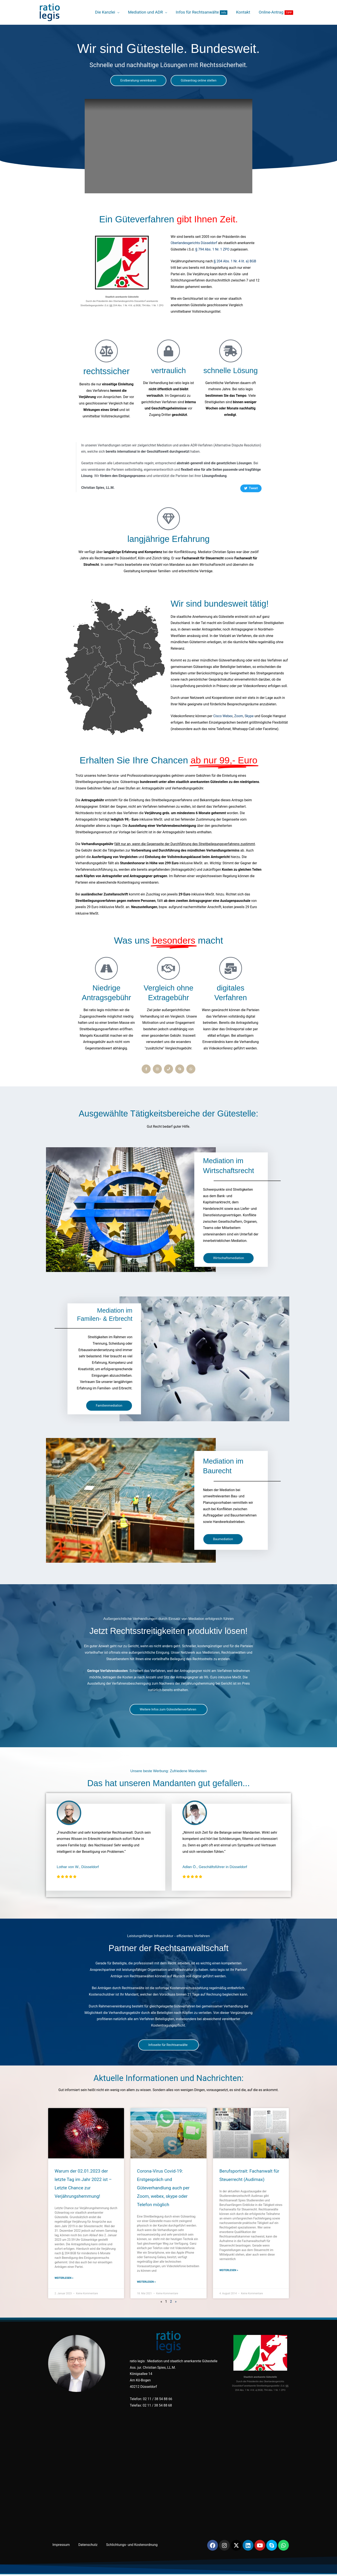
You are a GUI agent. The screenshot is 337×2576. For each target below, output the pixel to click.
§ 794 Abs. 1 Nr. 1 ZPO (212, 250)
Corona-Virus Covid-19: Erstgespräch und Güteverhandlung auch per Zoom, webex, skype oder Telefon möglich (163, 2189)
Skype (249, 718)
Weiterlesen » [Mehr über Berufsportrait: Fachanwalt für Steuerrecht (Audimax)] (228, 2271)
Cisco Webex (223, 718)
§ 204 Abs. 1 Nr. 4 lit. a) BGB (235, 262)
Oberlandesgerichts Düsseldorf (194, 244)
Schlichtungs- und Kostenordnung (132, 2546)
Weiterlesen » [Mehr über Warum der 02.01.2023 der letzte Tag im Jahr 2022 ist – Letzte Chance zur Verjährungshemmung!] (64, 2279)
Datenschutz (88, 2546)
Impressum (61, 2546)
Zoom (239, 718)
